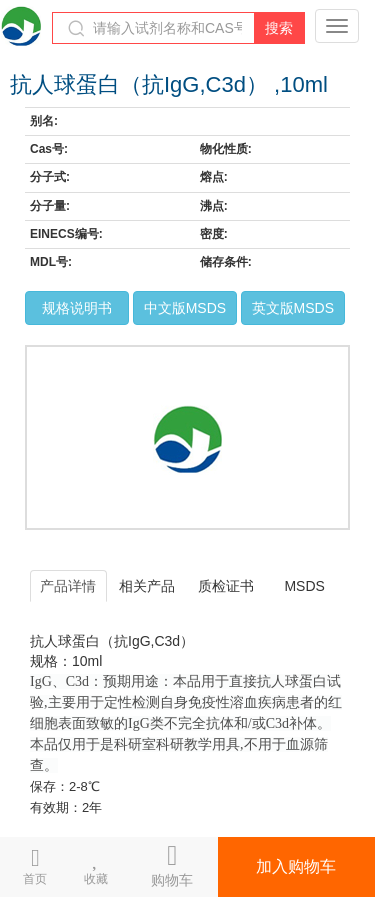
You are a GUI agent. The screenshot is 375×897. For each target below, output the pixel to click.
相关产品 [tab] (147, 586)
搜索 (279, 28)
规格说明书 (77, 308)
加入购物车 (296, 866)
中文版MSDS (185, 308)
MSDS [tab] (304, 586)
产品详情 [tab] (68, 586)
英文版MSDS (293, 308)
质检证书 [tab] (226, 586)
